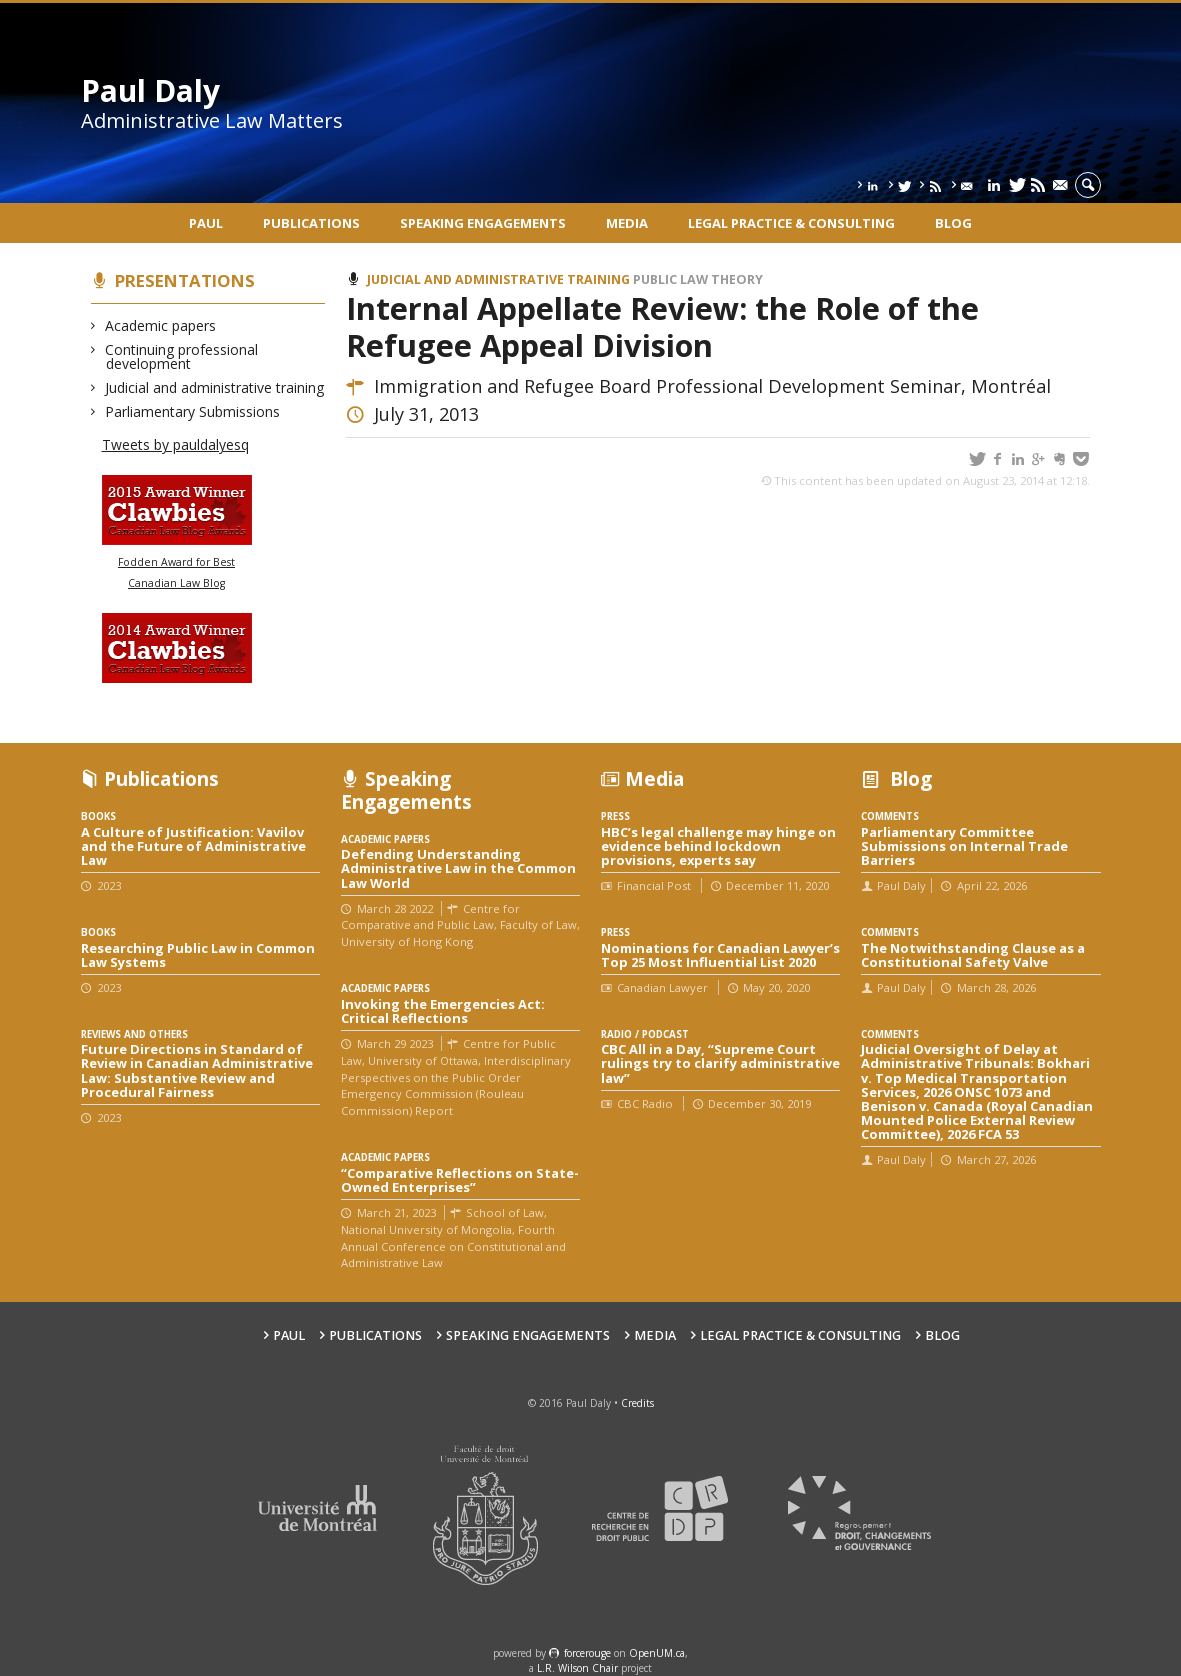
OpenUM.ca (657, 1653)
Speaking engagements (483, 223)
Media (627, 223)
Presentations (185, 280)
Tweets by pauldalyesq (175, 444)
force (587, 1653)
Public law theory (698, 279)
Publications (311, 223)
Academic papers (161, 325)
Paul (206, 223)
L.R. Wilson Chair (577, 1668)
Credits (637, 1403)
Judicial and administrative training (215, 387)
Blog (953, 223)
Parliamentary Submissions (193, 411)
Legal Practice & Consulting (791, 223)
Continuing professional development (182, 356)
